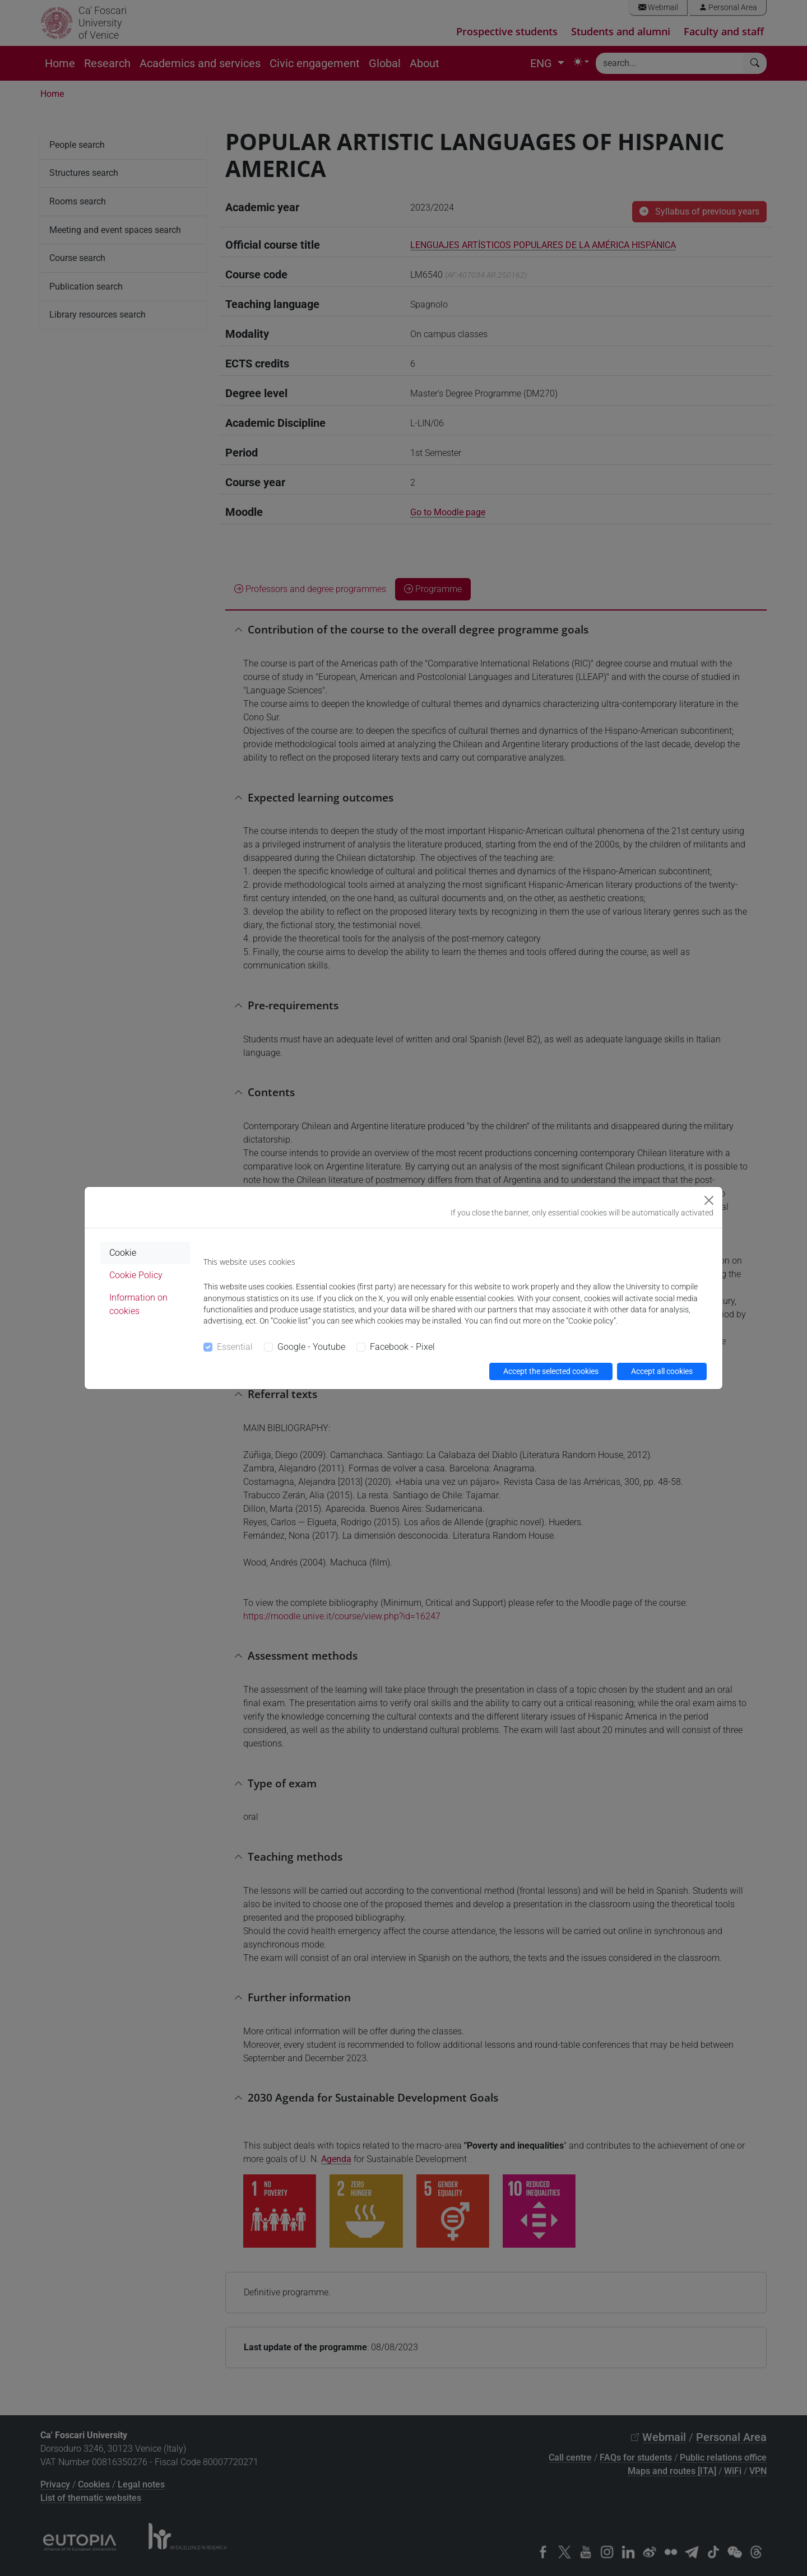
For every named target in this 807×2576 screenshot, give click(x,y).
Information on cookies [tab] (138, 1304)
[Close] (709, 1200)
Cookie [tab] (122, 1252)
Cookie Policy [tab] (136, 1275)
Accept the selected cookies (551, 1371)
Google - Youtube (311, 1346)
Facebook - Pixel (402, 1346)
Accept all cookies (662, 1371)
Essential (235, 1346)
